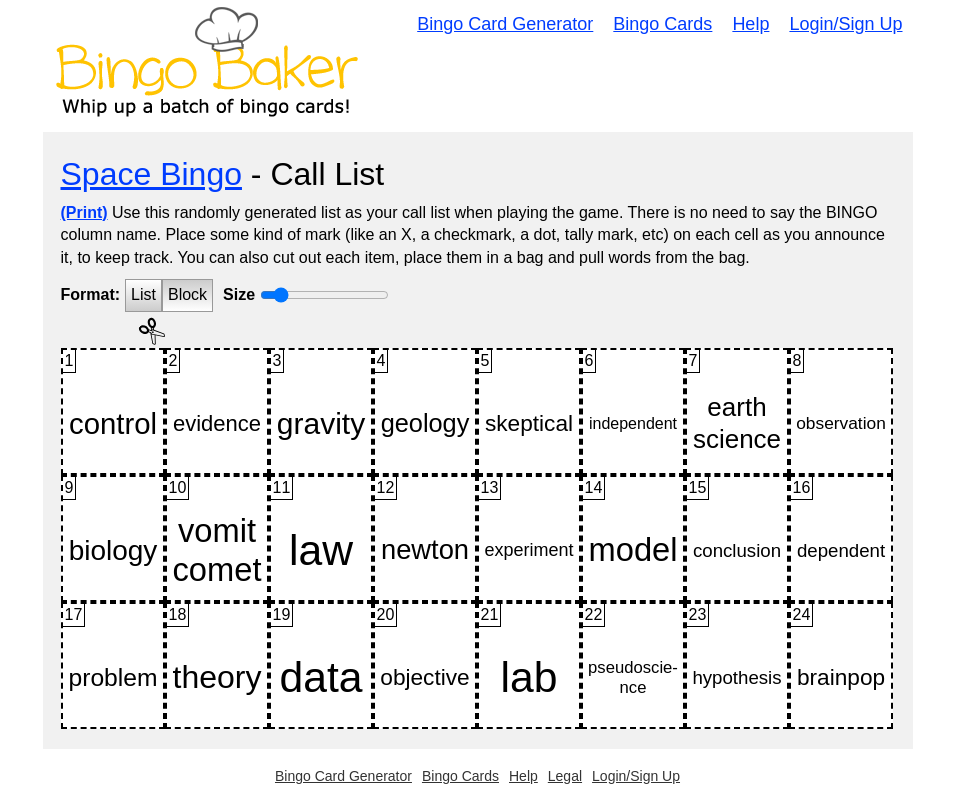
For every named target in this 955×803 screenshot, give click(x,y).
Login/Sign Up (845, 24)
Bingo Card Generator (505, 24)
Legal (565, 776)
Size (239, 294)
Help (750, 24)
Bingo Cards (662, 24)
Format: (91, 294)
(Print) (84, 212)
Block (187, 294)
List (143, 294)
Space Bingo (151, 174)
